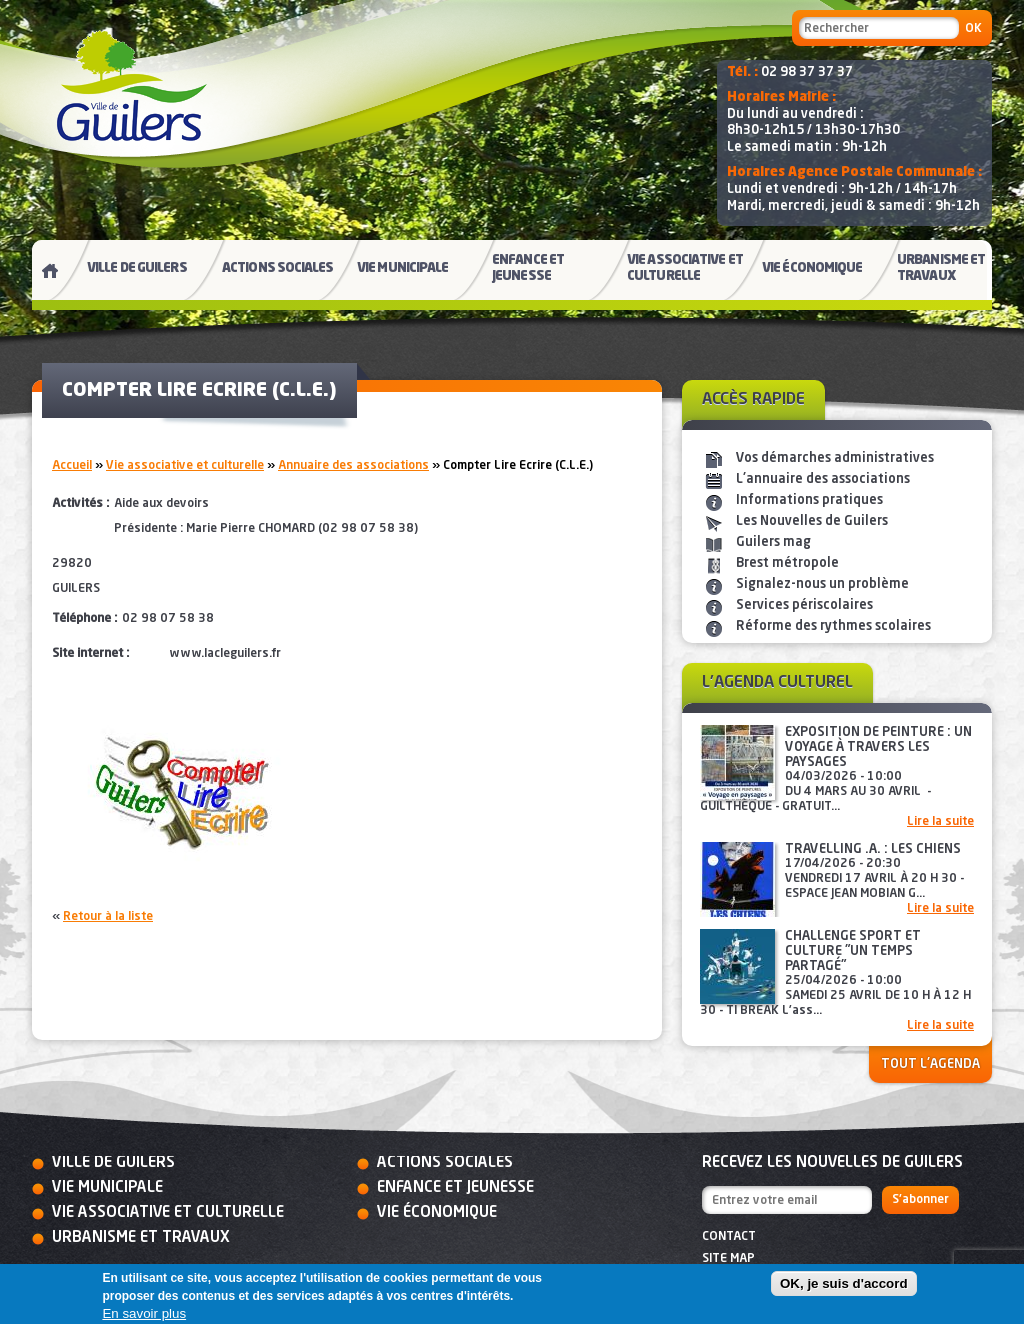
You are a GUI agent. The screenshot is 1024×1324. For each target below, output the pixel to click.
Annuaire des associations (353, 466)
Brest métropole (787, 563)
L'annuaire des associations (823, 479)
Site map (728, 1259)
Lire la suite (940, 822)
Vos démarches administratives (835, 458)
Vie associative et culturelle (185, 466)
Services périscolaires (804, 605)
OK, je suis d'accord (844, 1283)
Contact (729, 1237)
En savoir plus (144, 1313)
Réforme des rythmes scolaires (833, 626)
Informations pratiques (809, 500)
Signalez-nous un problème (822, 584)
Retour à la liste (108, 917)
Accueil (72, 466)
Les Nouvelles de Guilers (812, 521)
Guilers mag (773, 542)
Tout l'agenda (930, 1064)
